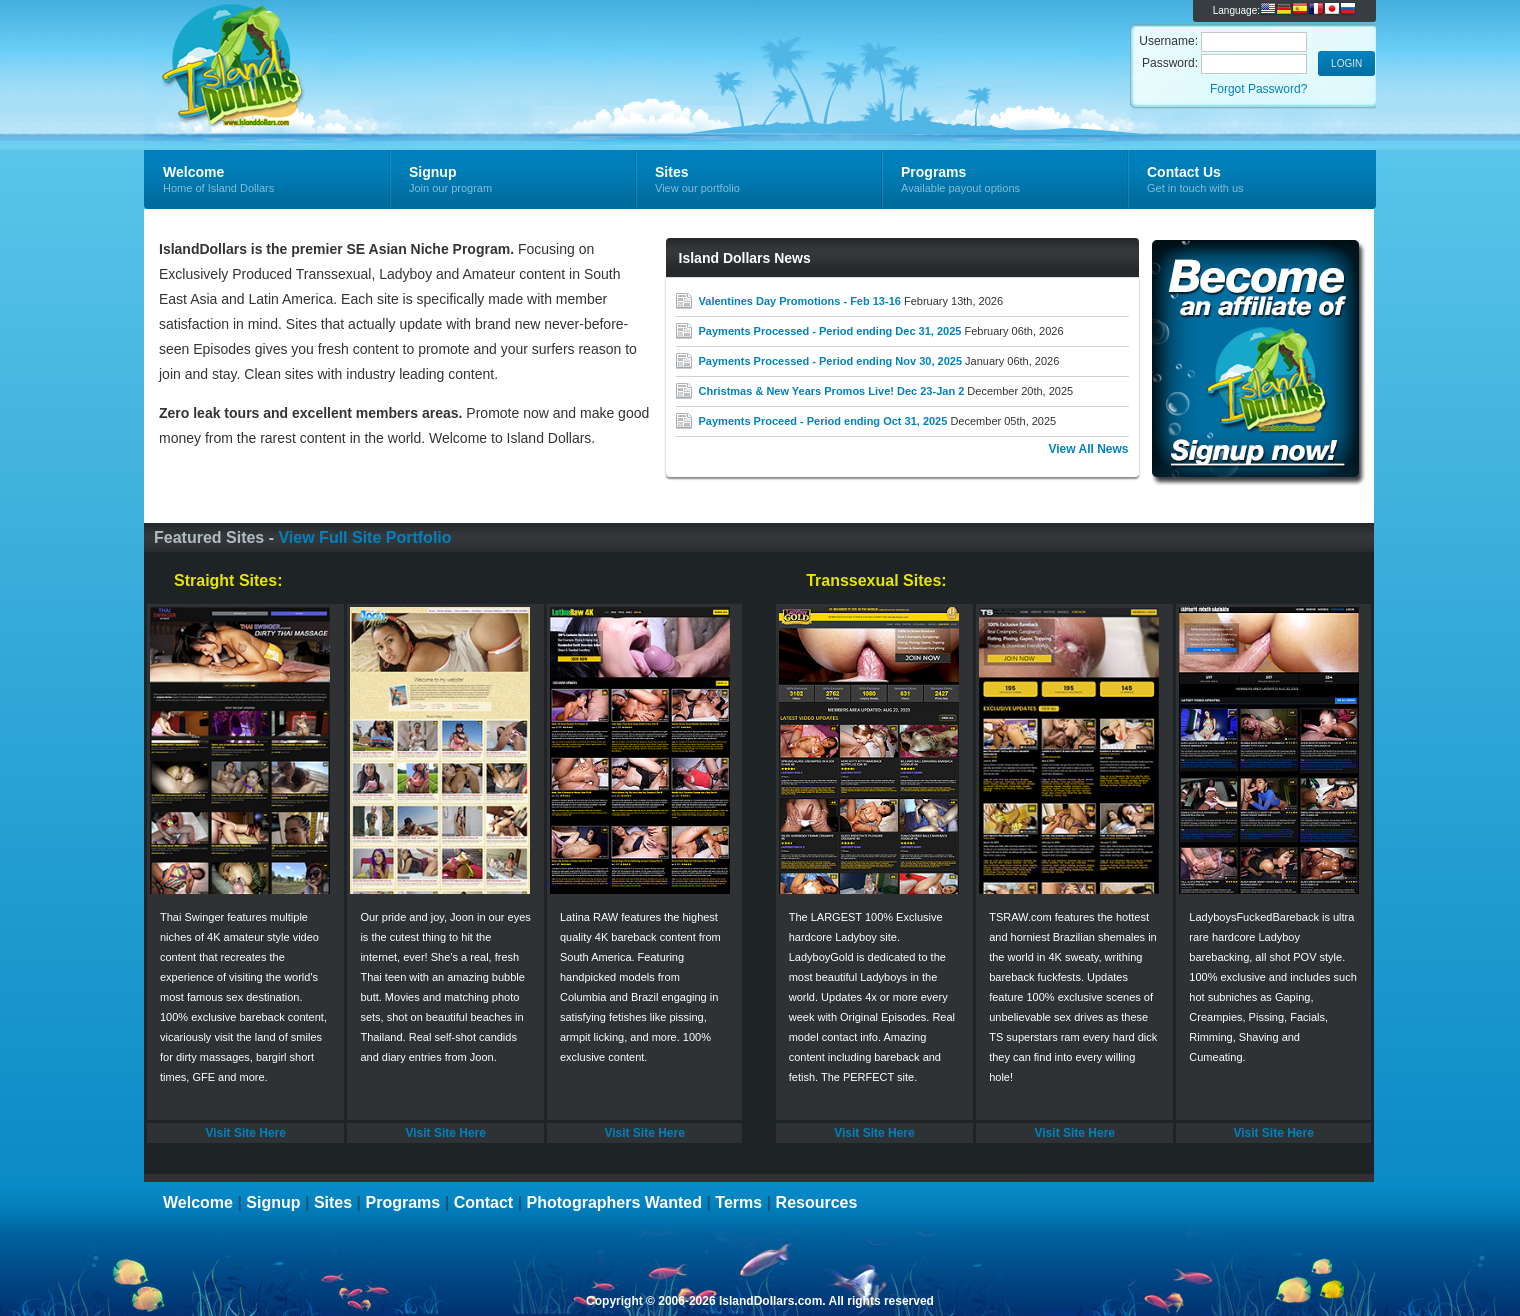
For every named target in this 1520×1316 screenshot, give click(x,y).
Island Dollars (382, 46)
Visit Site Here (245, 1133)
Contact (484, 1202)
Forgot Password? (1258, 89)
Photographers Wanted (614, 1202)
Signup (273, 1202)
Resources (817, 1202)
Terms (738, 1202)
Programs (403, 1202)
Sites (333, 1202)
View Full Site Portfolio (364, 537)
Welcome (198, 1202)
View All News (1088, 449)
